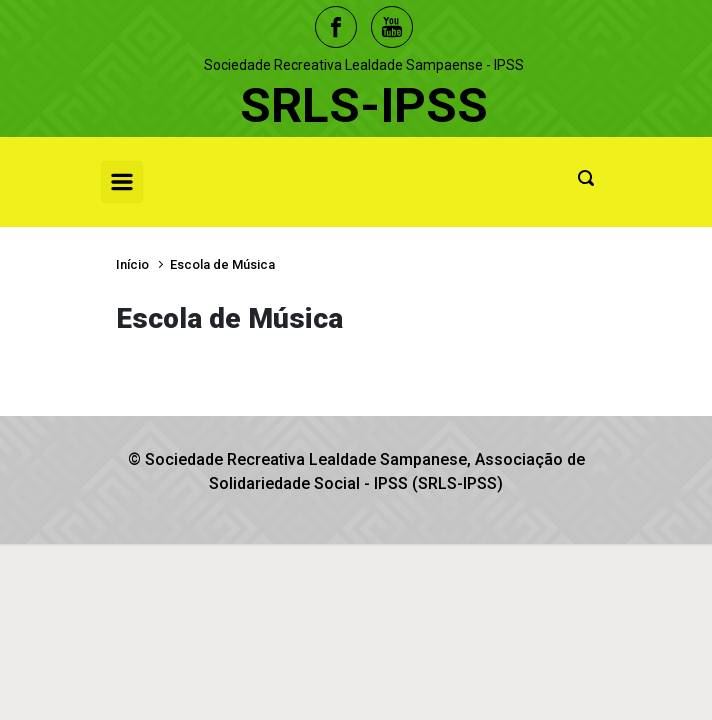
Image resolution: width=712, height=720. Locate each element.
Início (132, 264)
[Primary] (122, 182)
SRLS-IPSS (364, 105)
